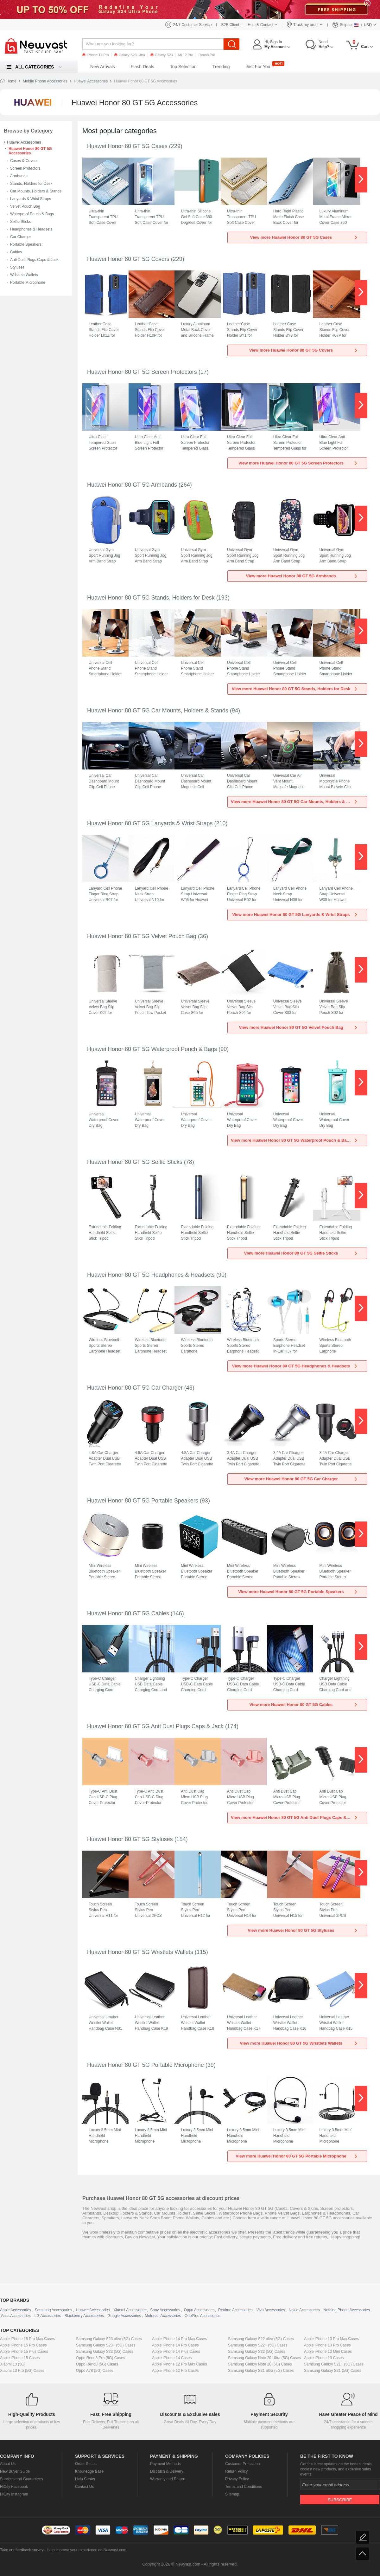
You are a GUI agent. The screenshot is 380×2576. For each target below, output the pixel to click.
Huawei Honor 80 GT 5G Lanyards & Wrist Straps (150, 823)
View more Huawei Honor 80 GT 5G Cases (304, 237)
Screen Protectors (25, 168)
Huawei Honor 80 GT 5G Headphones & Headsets (151, 1275)
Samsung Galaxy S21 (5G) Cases (332, 2370)
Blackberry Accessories (84, 2315)
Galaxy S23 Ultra (129, 55)
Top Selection (183, 66)
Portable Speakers (25, 244)
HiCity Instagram (14, 2494)
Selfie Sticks (20, 221)
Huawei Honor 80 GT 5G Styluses (130, 1839)
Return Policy (236, 2471)
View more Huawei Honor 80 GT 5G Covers (303, 350)
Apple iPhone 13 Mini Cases (328, 2351)
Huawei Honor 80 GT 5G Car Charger (135, 1388)
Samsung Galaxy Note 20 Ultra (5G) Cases (264, 2358)
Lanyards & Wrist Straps (30, 199)
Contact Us (84, 2486)
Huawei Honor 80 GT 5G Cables (128, 1613)
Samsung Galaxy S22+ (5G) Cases (258, 2345)
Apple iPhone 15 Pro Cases (23, 2345)
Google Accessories (124, 2315)
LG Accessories (48, 2315)
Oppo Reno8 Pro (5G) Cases (100, 2358)
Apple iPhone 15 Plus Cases (24, 2351)
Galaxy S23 (161, 55)
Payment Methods (165, 2464)
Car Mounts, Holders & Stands (35, 191)
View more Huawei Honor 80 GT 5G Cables (304, 1704)
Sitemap (232, 2494)
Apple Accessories (15, 2310)
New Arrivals (102, 66)
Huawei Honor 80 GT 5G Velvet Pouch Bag (141, 936)
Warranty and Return (167, 2479)
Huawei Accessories (91, 81)
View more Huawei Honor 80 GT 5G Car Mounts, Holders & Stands (295, 801)
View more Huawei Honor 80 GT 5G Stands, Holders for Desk (295, 688)
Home (11, 81)
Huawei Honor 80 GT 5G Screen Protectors (142, 372)
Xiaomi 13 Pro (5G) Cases (22, 2370)
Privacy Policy (237, 2479)
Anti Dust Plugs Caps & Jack (34, 259)
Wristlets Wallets (24, 275)
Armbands (19, 176)
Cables (16, 252)
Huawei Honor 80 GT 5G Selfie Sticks (134, 1162)
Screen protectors (336, 2208)
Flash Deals (142, 66)
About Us (8, 2464)
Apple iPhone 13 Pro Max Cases (331, 2339)
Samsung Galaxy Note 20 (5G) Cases (260, 2364)
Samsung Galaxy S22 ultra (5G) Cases (261, 2339)
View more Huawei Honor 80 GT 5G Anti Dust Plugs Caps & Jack (294, 1817)
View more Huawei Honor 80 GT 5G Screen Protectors (298, 463)
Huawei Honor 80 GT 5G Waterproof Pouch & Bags (152, 1049)
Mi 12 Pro (185, 55)
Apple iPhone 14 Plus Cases (176, 2351)
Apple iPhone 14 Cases (172, 2358)
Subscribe (339, 2499)
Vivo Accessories (270, 2310)
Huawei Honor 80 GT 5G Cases (127, 146)
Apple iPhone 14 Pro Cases (175, 2345)
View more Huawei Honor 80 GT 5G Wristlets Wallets (299, 2043)
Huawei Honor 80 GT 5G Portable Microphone (145, 2065)
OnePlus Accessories (202, 2315)
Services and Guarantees (21, 2479)
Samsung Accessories (53, 2310)
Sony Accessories (165, 2310)
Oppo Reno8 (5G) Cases (97, 2364)
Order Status (86, 2464)
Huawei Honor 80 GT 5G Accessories (30, 150)
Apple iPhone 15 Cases (20, 2358)
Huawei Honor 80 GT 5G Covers (128, 259)
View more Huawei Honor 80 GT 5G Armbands (302, 576)
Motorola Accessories (163, 2315)
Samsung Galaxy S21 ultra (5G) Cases (261, 2370)
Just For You (258, 66)
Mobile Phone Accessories (45, 81)
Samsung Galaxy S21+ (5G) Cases (334, 2364)
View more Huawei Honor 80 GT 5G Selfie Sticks (301, 1253)
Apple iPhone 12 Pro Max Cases (179, 2364)
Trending (221, 66)
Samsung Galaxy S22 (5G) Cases (256, 2351)
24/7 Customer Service (192, 25)
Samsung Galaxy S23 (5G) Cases (104, 2351)
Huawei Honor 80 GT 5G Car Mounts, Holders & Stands (157, 710)
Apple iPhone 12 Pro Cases (175, 2370)
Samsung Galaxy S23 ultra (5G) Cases (109, 2339)
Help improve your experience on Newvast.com (86, 2550)
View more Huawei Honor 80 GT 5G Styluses (303, 1930)
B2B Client (230, 25)
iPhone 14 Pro (95, 55)
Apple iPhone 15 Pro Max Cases (27, 2339)
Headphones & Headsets (31, 229)
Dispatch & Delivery (166, 2471)
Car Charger (20, 237)
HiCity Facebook (14, 2486)
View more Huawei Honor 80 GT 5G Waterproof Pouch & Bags (294, 1140)
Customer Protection (242, 2464)
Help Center (85, 2479)
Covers (296, 2208)
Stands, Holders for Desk (31, 183)
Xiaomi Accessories (130, 2310)
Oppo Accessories (199, 2310)
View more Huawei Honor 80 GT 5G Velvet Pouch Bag (298, 1027)
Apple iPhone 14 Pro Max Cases (179, 2339)
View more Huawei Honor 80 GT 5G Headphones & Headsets (295, 1366)
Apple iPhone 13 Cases (324, 2358)
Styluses (17, 267)
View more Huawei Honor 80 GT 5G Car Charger (301, 1478)
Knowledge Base (89, 2471)
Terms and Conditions (243, 2486)
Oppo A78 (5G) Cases (94, 2370)
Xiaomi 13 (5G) (13, 2364)
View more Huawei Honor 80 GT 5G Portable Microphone (297, 2156)
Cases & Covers (24, 161)
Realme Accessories (235, 2310)
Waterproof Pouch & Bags (32, 214)
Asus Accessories (16, 2315)
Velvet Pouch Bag (25, 206)
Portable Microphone (27, 282)
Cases (282, 2208)
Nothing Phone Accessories (346, 2310)
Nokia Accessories (304, 2310)
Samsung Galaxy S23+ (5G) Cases (106, 2345)
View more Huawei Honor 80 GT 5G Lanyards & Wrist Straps (295, 914)
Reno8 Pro (207, 55)
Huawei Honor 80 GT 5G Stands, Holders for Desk (151, 597)
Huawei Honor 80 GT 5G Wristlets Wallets (140, 1952)
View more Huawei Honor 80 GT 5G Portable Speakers (298, 1591)
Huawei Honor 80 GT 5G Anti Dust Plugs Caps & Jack (155, 1726)
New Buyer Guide (15, 2471)
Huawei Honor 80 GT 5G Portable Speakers (142, 1500)
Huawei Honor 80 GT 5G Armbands (132, 485)
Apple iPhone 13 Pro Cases (327, 2345)
